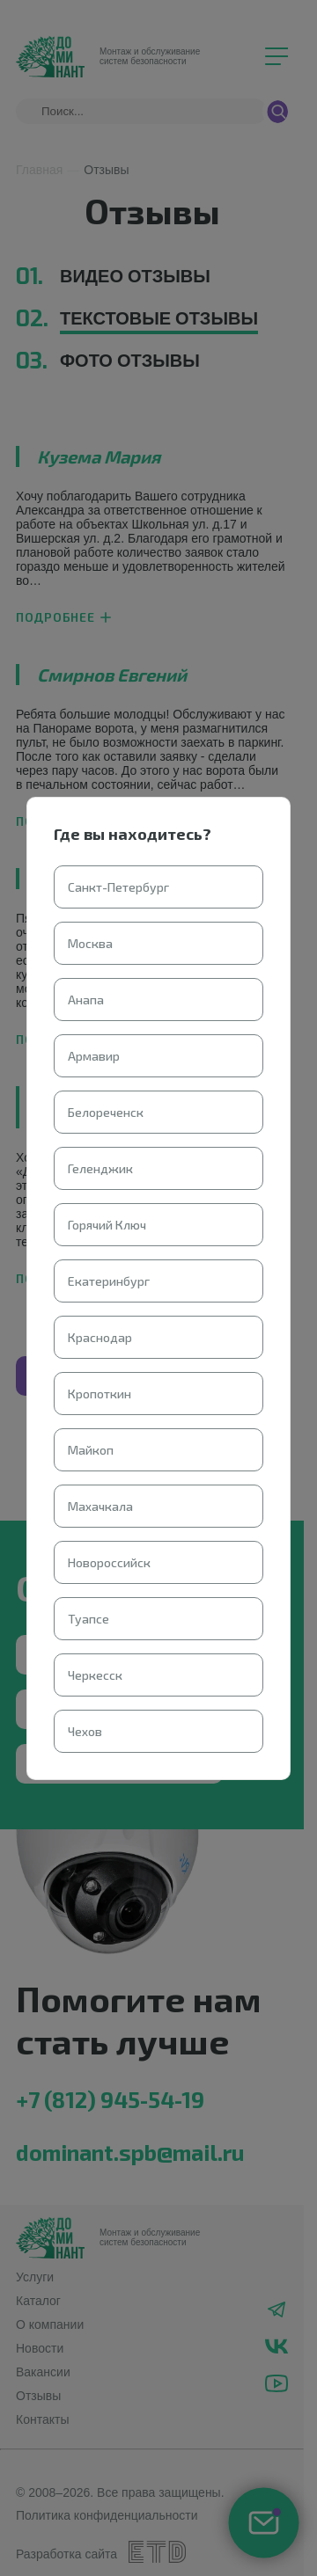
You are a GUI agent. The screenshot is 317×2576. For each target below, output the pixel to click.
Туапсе (88, 1618)
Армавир (94, 1055)
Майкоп (91, 1449)
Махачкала (100, 1506)
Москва (90, 943)
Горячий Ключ (107, 1224)
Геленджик (100, 1168)
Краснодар (100, 1337)
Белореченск (106, 1112)
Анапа (86, 999)
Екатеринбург (109, 1280)
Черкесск (95, 1674)
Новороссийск (109, 1562)
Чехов (85, 1731)
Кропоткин (99, 1393)
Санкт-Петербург (118, 886)
